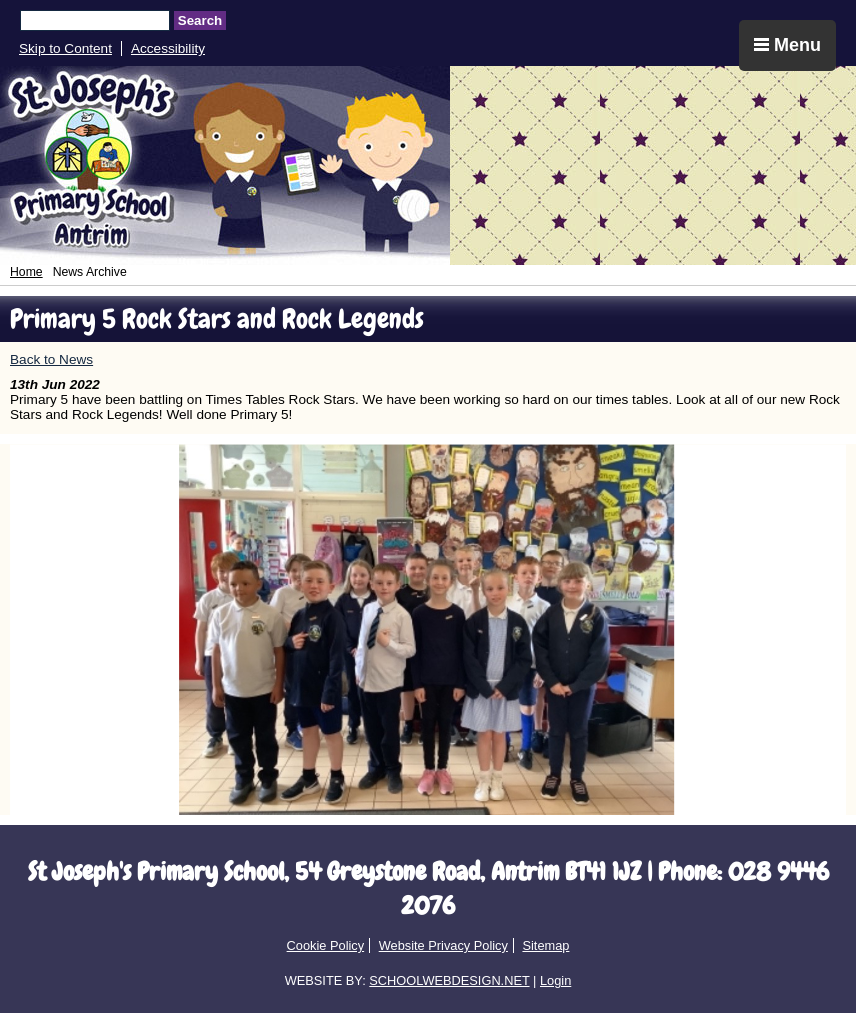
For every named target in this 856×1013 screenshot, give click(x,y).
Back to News (51, 359)
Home (26, 272)
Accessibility (168, 48)
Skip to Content (65, 48)
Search (200, 20)
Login (555, 980)
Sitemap (545, 945)
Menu (787, 45)
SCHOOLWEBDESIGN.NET (449, 980)
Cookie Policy (326, 945)
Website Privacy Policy (443, 945)
